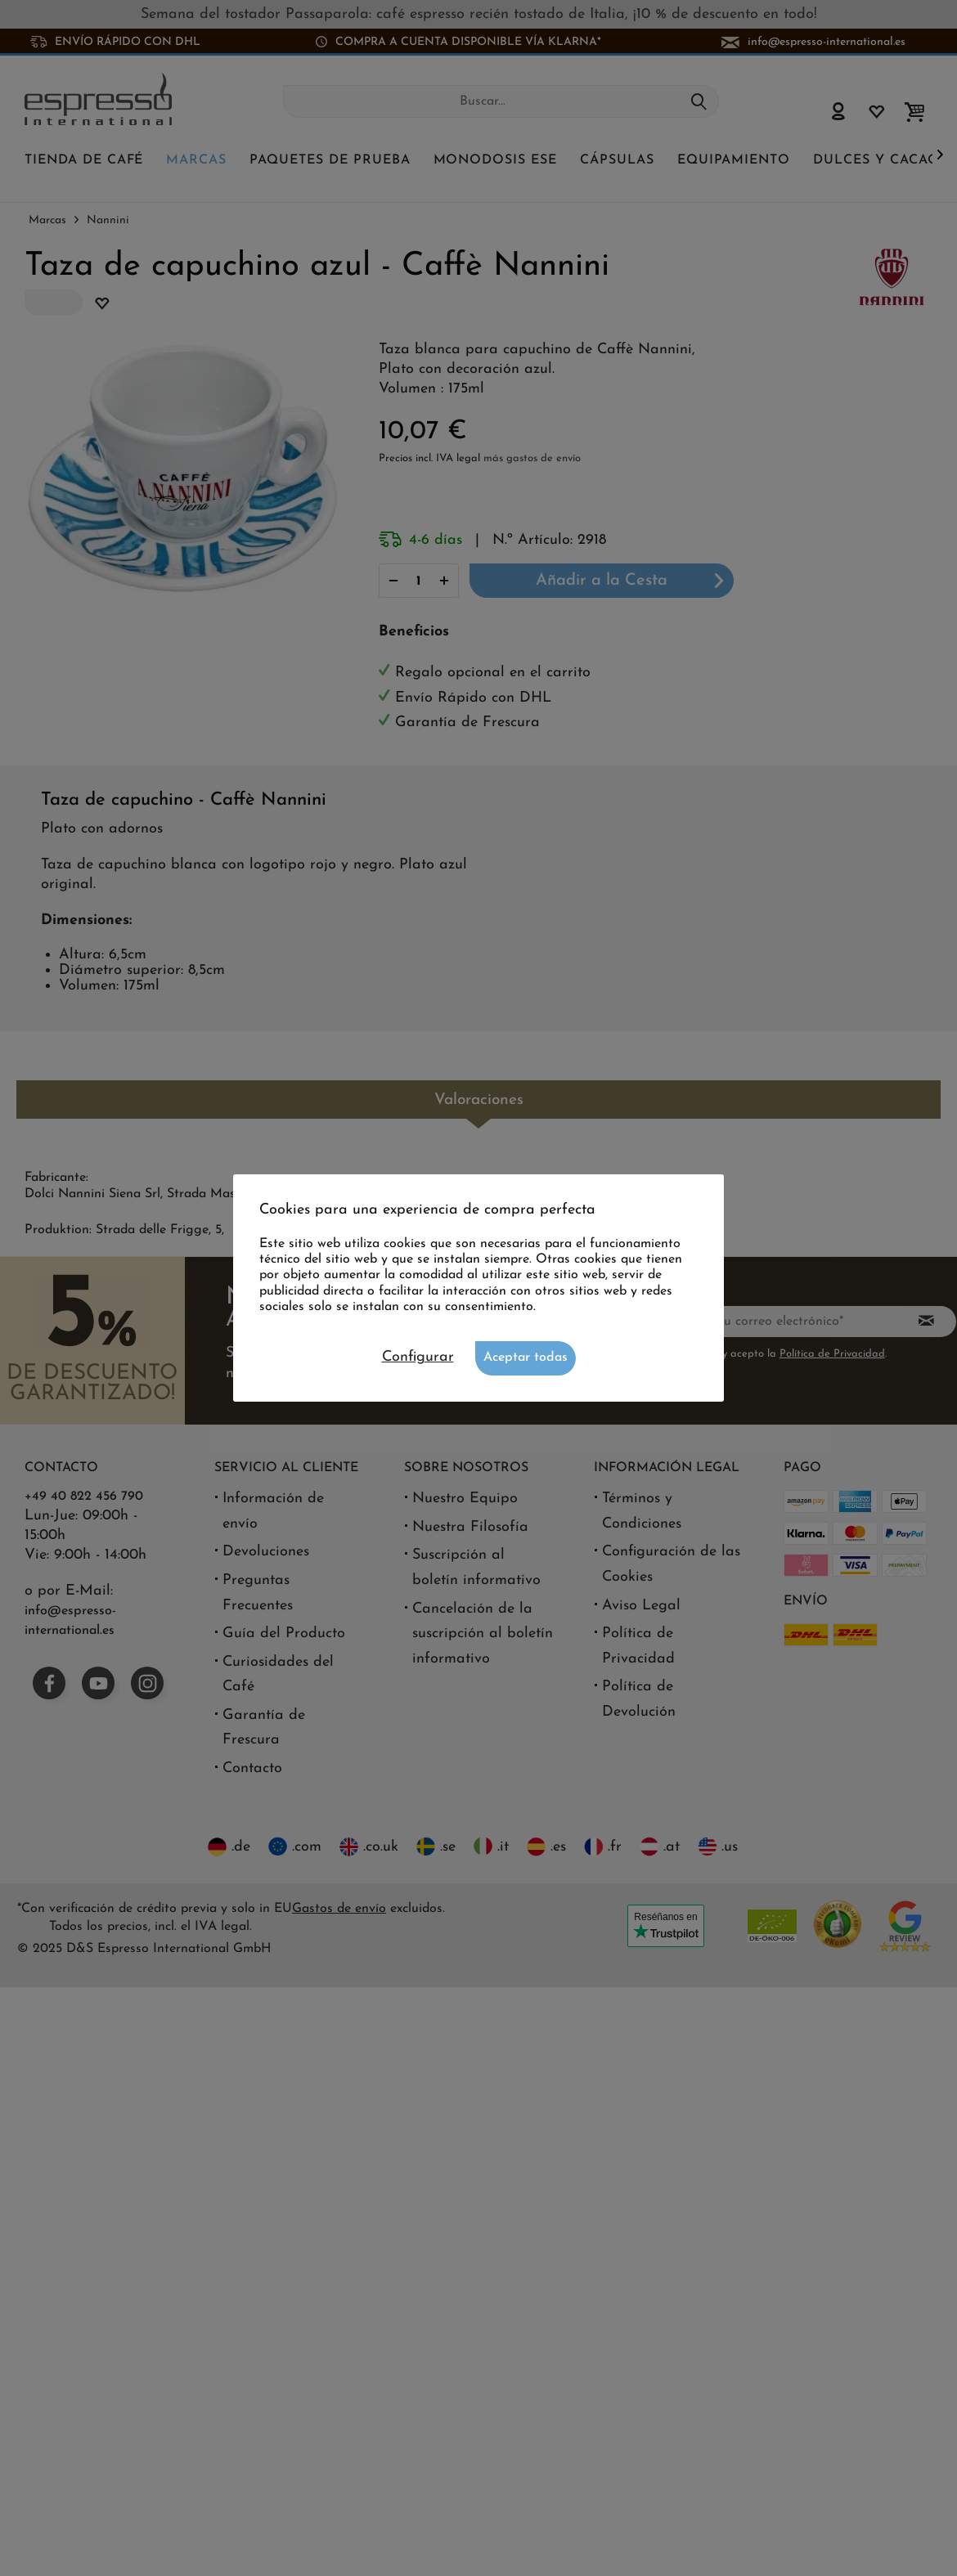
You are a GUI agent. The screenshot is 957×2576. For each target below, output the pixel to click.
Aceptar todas (525, 1357)
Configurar (418, 1357)
